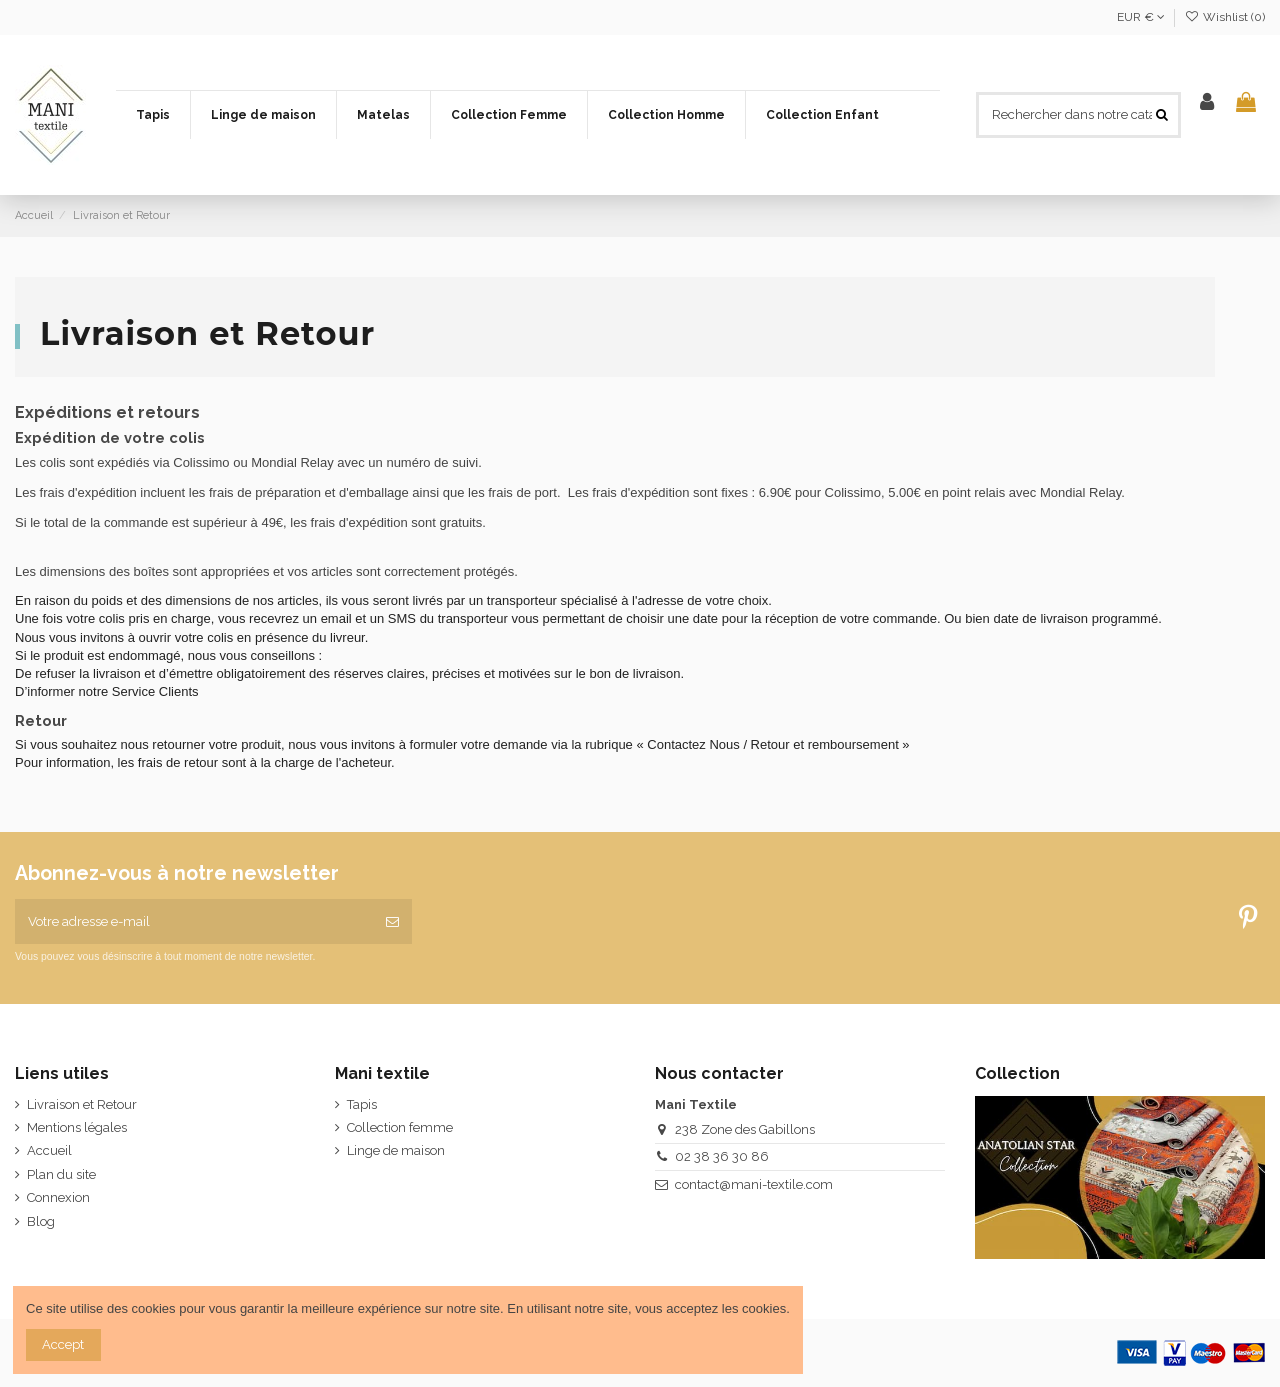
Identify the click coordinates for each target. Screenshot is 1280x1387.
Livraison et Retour (82, 1104)
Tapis (362, 1104)
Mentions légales (77, 1127)
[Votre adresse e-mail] (194, 922)
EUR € (1141, 17)
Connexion (58, 1197)
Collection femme (400, 1127)
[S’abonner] (392, 922)
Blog (41, 1221)
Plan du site (61, 1174)
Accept (63, 1344)
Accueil (49, 1150)
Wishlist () (1225, 17)
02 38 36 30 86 (722, 1156)
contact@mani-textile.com (754, 1184)
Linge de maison (396, 1150)
